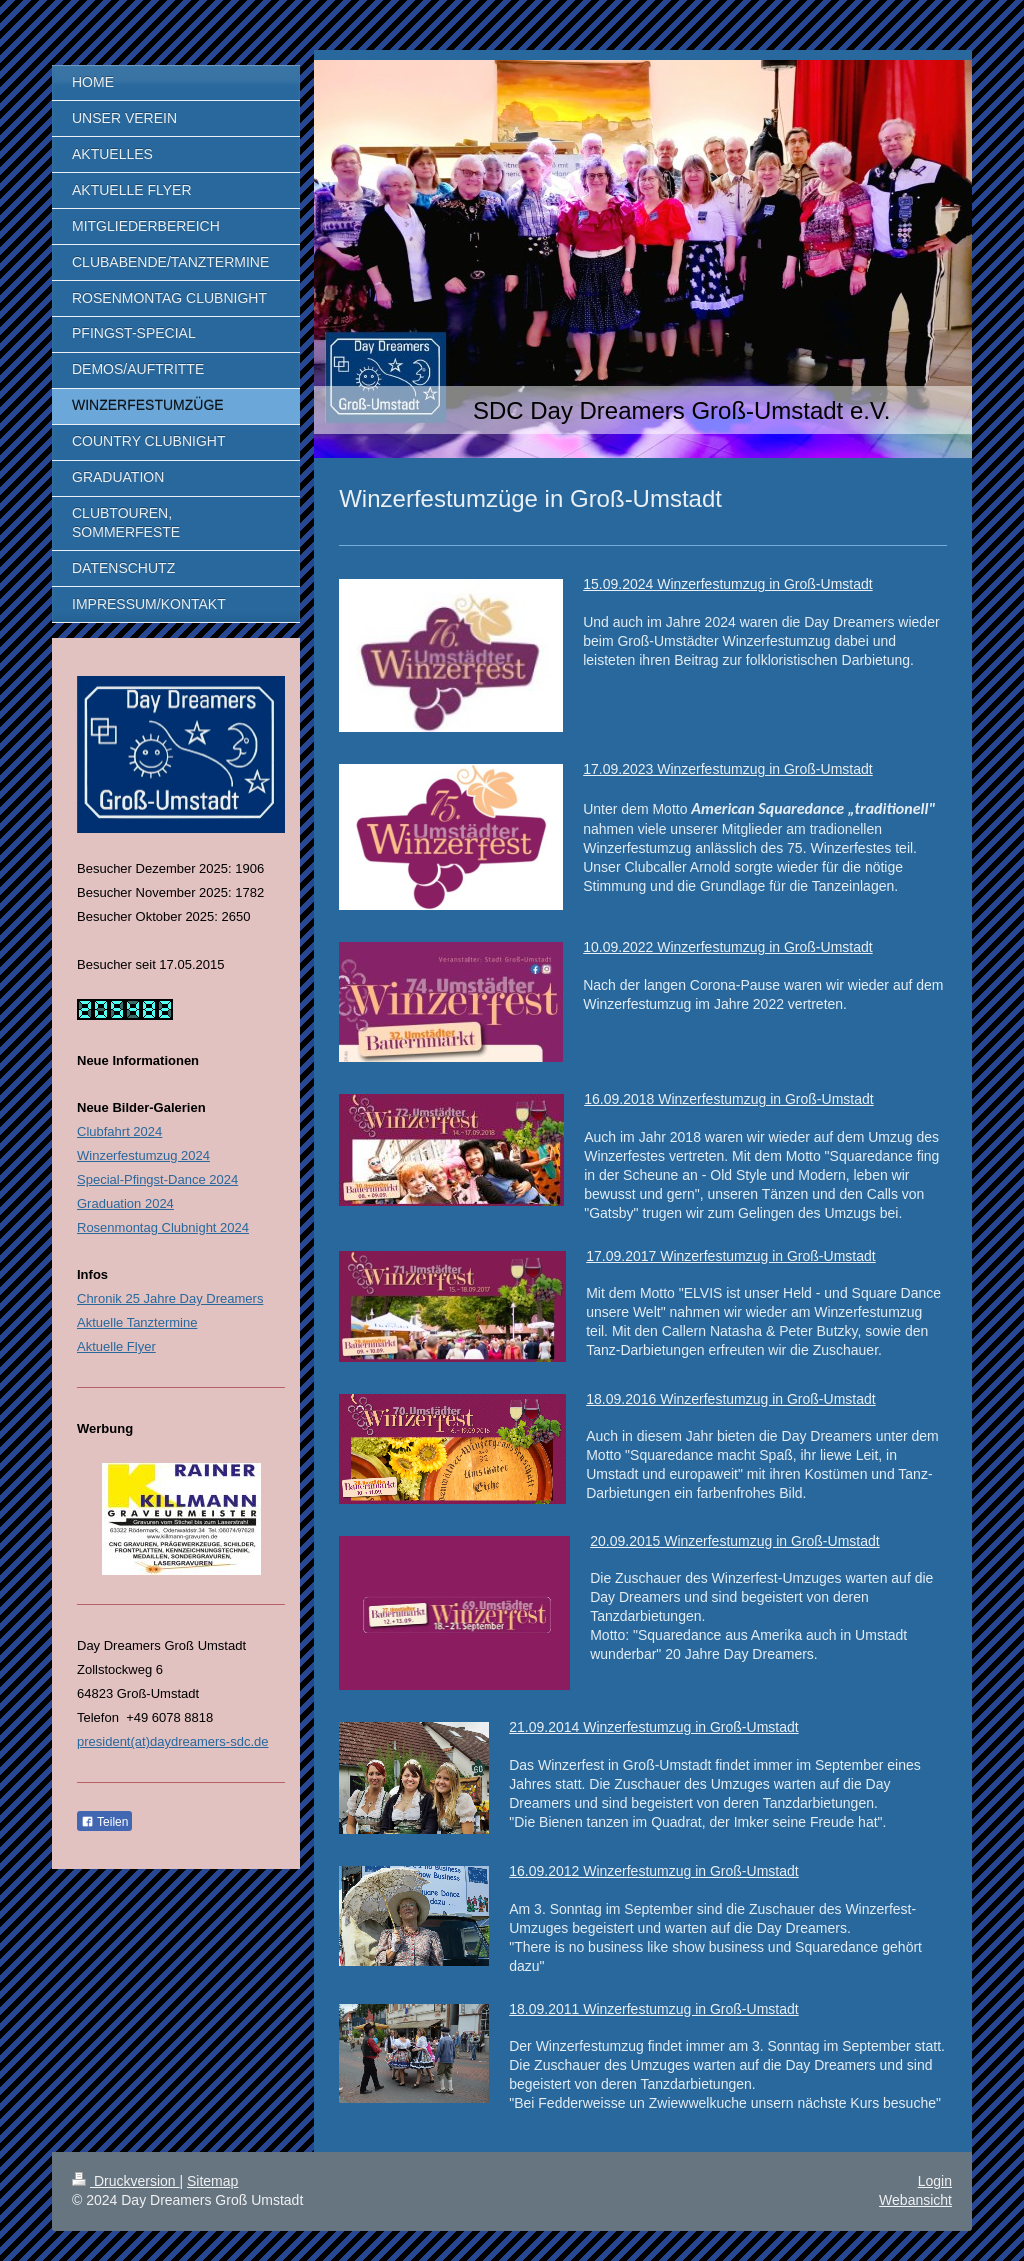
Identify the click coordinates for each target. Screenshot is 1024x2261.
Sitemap (212, 2181)
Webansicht (915, 2200)
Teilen (104, 1822)
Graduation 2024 (125, 1203)
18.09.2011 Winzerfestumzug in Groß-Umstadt (653, 2009)
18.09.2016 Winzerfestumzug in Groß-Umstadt (730, 1399)
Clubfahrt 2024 (119, 1131)
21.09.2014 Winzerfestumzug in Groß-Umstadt (653, 1727)
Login (935, 2181)
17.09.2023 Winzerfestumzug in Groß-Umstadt (727, 769)
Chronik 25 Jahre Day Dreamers (170, 1298)
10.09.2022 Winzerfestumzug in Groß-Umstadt (727, 947)
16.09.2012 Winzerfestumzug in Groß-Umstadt (653, 1871)
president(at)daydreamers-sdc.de (172, 1741)
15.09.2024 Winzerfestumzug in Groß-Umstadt (727, 584)
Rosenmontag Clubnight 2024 (163, 1227)
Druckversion (125, 2181)
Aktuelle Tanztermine (137, 1322)
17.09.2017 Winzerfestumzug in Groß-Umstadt (730, 1256)
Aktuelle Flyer (116, 1346)
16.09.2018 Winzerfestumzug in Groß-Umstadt (728, 1099)
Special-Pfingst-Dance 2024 (157, 1179)
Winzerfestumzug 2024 (143, 1155)
